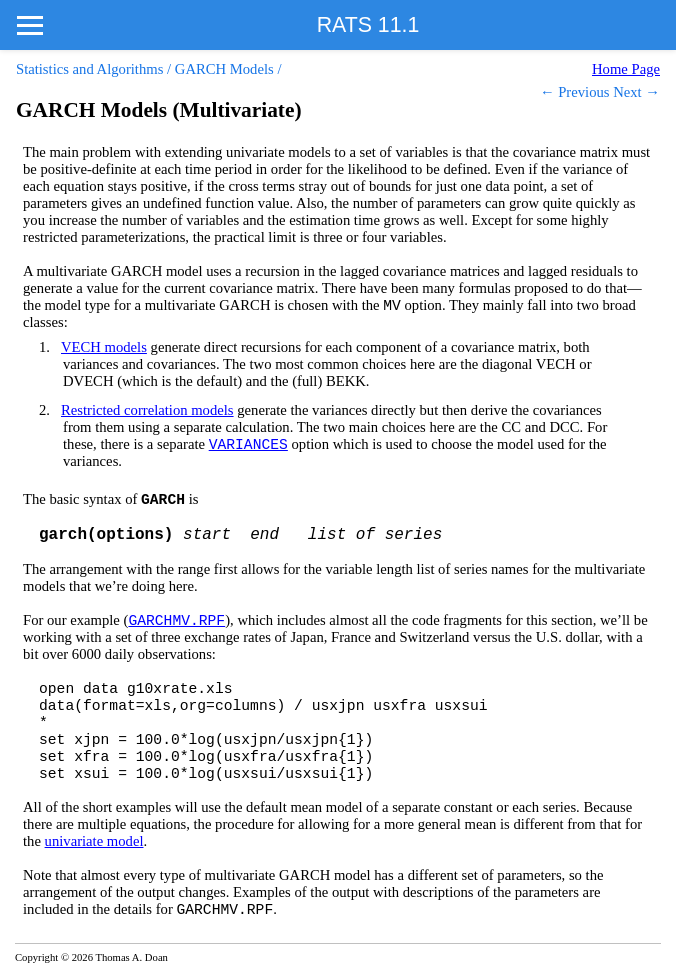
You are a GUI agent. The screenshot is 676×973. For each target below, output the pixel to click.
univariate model (94, 841)
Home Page (626, 69)
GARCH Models (224, 69)
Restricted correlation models (147, 410)
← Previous (575, 92)
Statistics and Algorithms (89, 69)
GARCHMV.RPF (176, 621)
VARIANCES (248, 445)
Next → (636, 92)
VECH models (104, 347)
